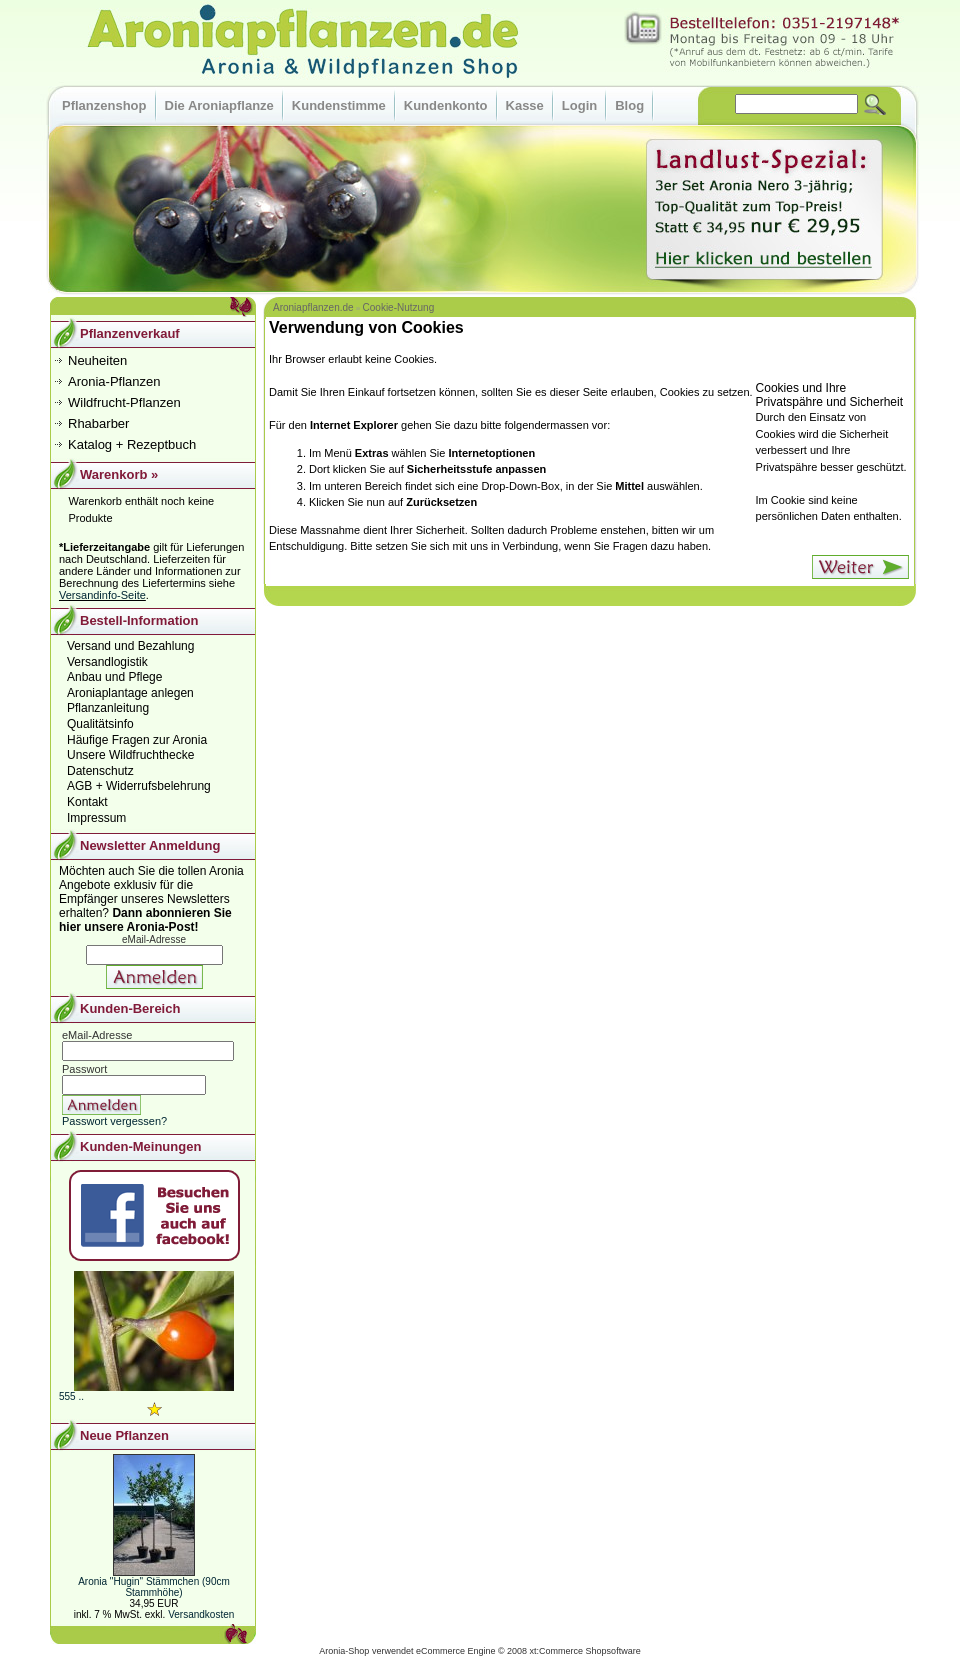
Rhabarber (98, 423)
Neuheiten (97, 360)
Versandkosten (201, 1614)
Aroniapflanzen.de (313, 307)
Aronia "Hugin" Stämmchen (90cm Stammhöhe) (154, 1587)
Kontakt (87, 802)
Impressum (96, 818)
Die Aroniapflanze (219, 105)
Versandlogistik (107, 662)
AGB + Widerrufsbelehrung (139, 786)
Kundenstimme (339, 105)
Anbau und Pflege (114, 677)
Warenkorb (113, 474)
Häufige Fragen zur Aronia (137, 740)
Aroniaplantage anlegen (130, 693)
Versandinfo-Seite (102, 595)
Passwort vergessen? (114, 1121)
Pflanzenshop (104, 105)
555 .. (71, 1396)
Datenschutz (100, 771)
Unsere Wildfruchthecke (130, 755)
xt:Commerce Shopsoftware (585, 1651)
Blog (629, 105)
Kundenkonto (446, 105)
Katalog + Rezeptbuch (132, 444)
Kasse (525, 105)
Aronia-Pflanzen (114, 381)
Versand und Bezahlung (130, 646)
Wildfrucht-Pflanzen (124, 402)
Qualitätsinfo (100, 724)
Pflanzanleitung (108, 708)
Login (579, 105)
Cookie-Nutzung (399, 307)
